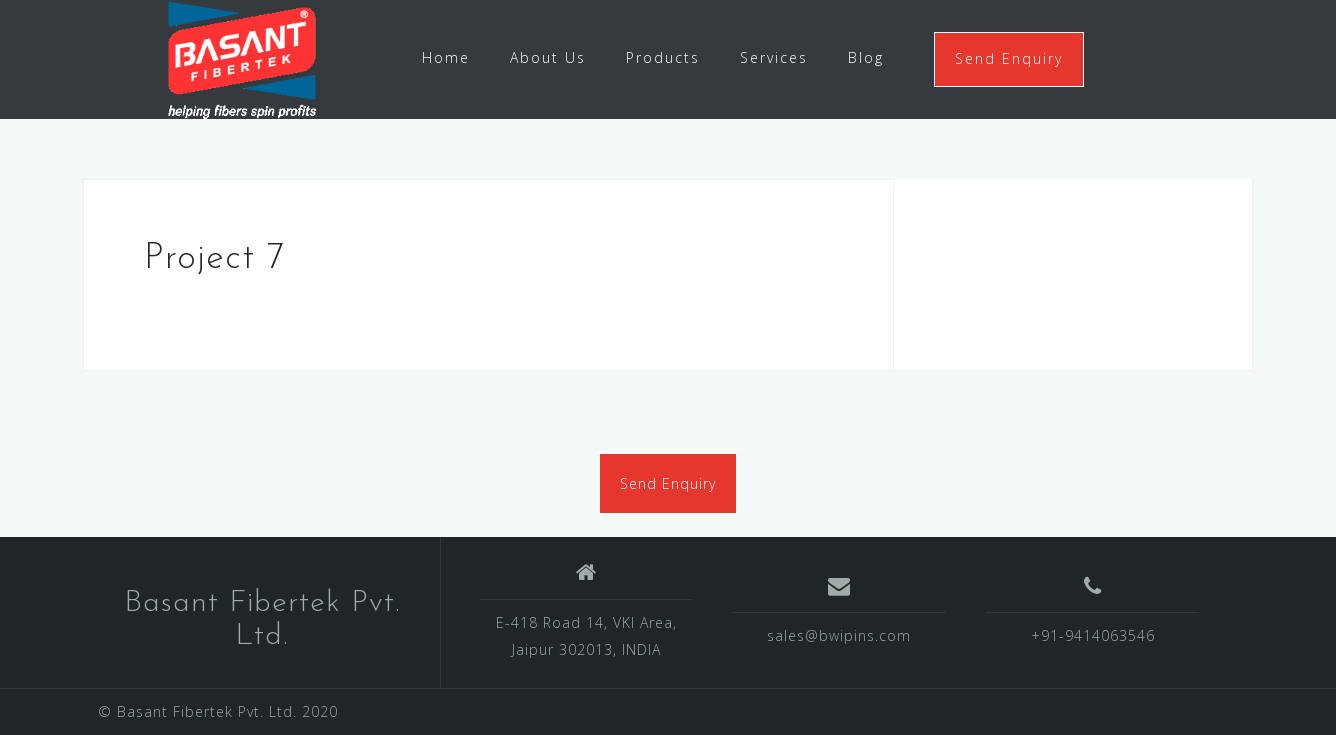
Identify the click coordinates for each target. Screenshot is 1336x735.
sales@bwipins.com (839, 635)
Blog (866, 57)
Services (774, 57)
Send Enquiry (1009, 58)
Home (446, 57)
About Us (548, 57)
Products (663, 57)
